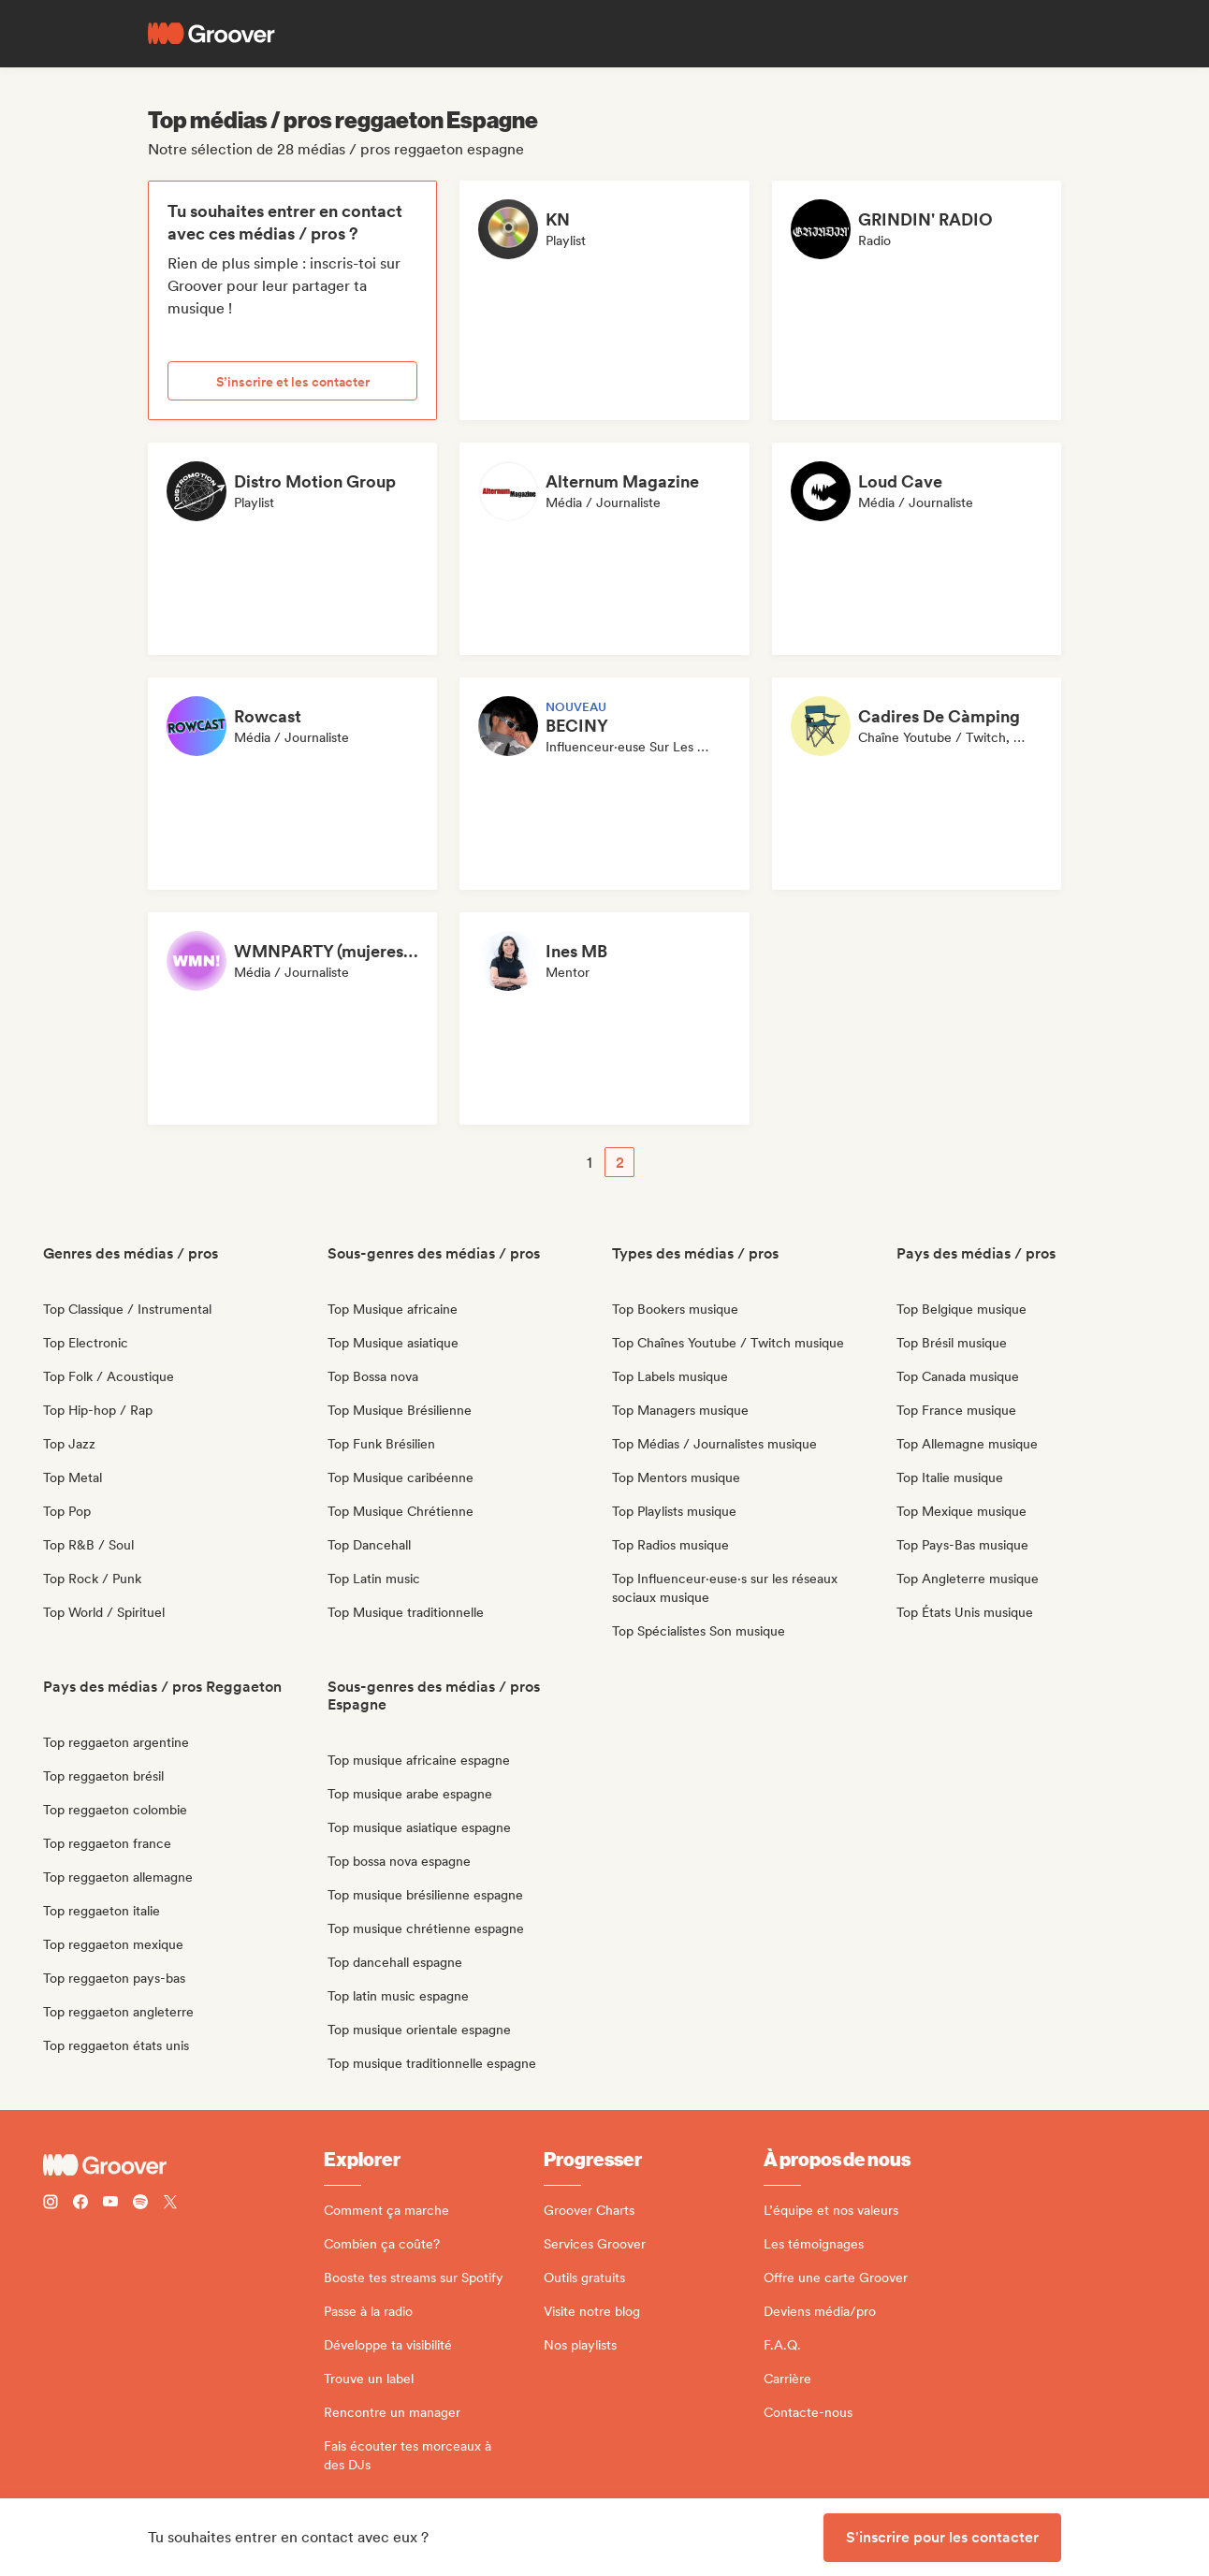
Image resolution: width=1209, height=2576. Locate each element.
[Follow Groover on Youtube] (110, 2204)
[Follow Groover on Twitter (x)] (170, 2204)
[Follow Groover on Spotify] (140, 2204)
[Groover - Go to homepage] (183, 2165)
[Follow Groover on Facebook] (80, 2204)
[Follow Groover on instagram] (50, 2204)
